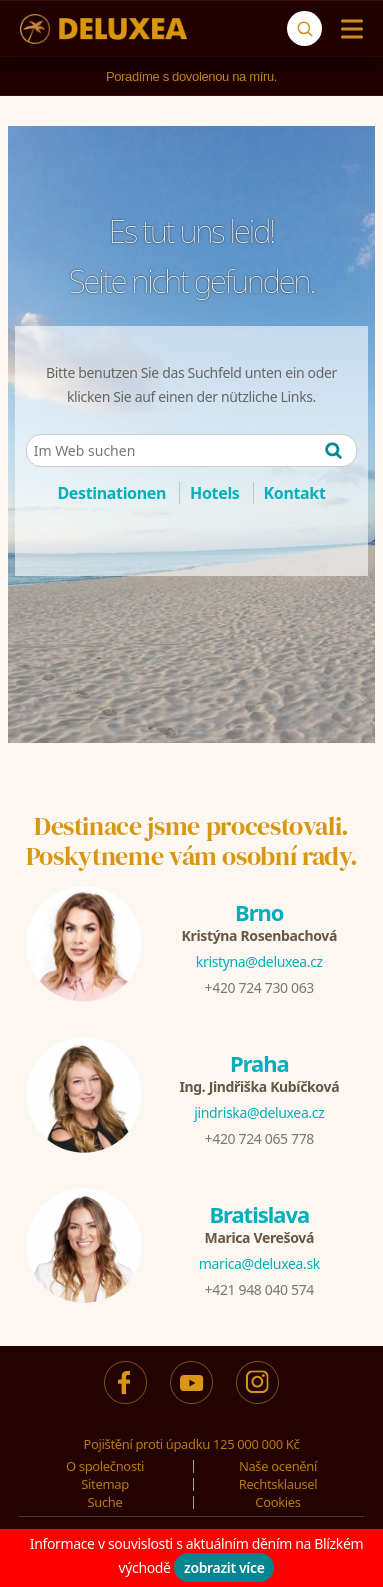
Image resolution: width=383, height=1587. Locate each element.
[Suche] (304, 28)
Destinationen (111, 493)
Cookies (277, 1502)
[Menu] (347, 29)
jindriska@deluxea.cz (259, 1112)
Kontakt (295, 493)
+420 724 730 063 (259, 987)
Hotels (214, 493)
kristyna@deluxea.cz (259, 961)
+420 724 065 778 (259, 1138)
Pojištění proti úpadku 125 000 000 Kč (192, 1444)
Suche (105, 1502)
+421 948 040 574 (259, 1289)
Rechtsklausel (278, 1484)
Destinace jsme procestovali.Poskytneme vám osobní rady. (192, 841)
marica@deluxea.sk (259, 1263)
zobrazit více (224, 1567)
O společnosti (105, 1466)
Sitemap (105, 1484)
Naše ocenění (278, 1466)
